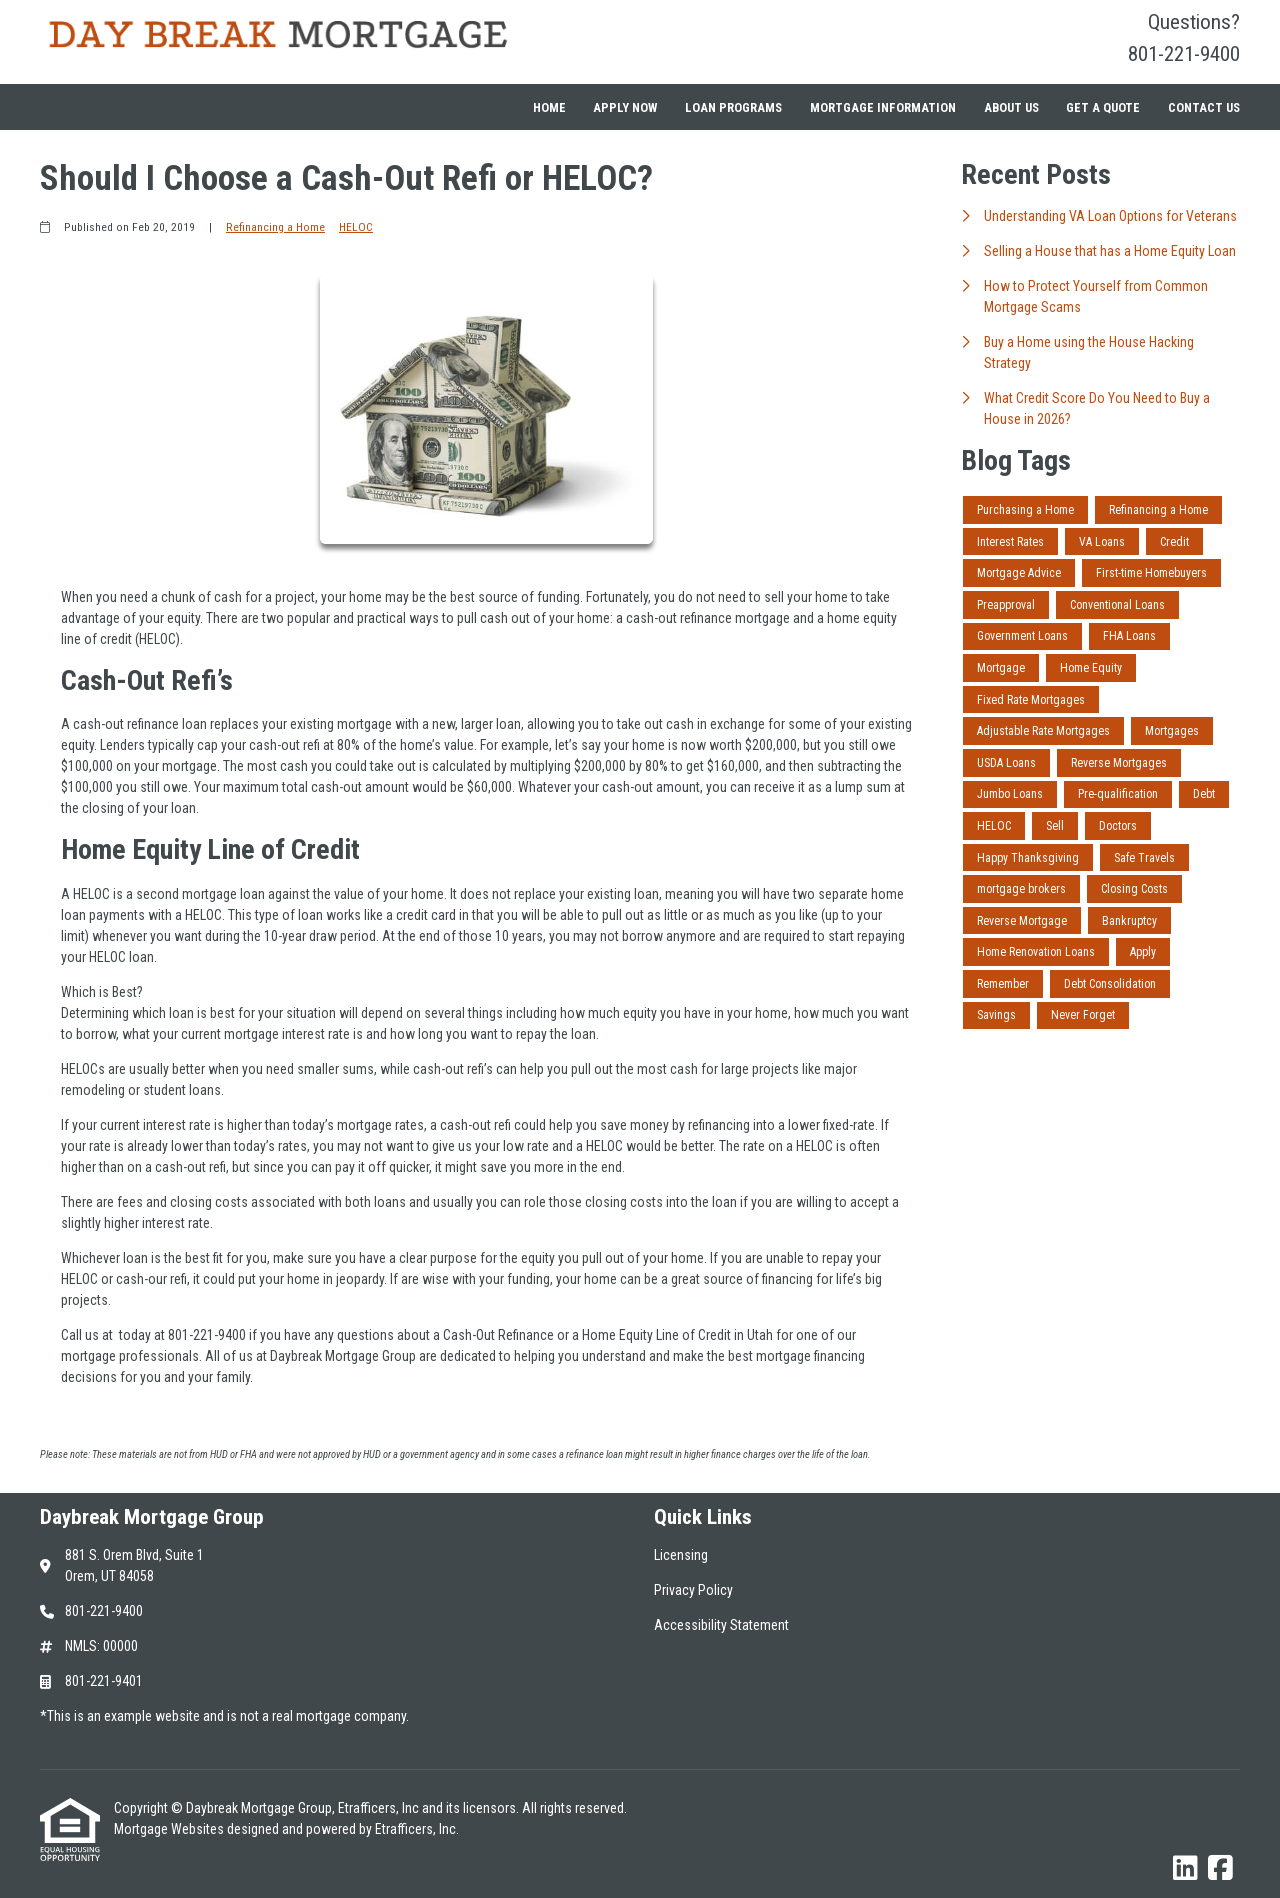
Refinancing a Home (275, 227)
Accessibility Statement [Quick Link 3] (721, 1625)
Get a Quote (1103, 107)
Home (549, 107)
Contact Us (1204, 107)
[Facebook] (1220, 1869)
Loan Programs (733, 107)
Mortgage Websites (170, 1829)
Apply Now (625, 107)
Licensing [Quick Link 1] (681, 1555)
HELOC (356, 227)
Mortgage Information (883, 107)
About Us (1011, 107)
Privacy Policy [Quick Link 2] (693, 1590)
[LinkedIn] (1185, 1869)
